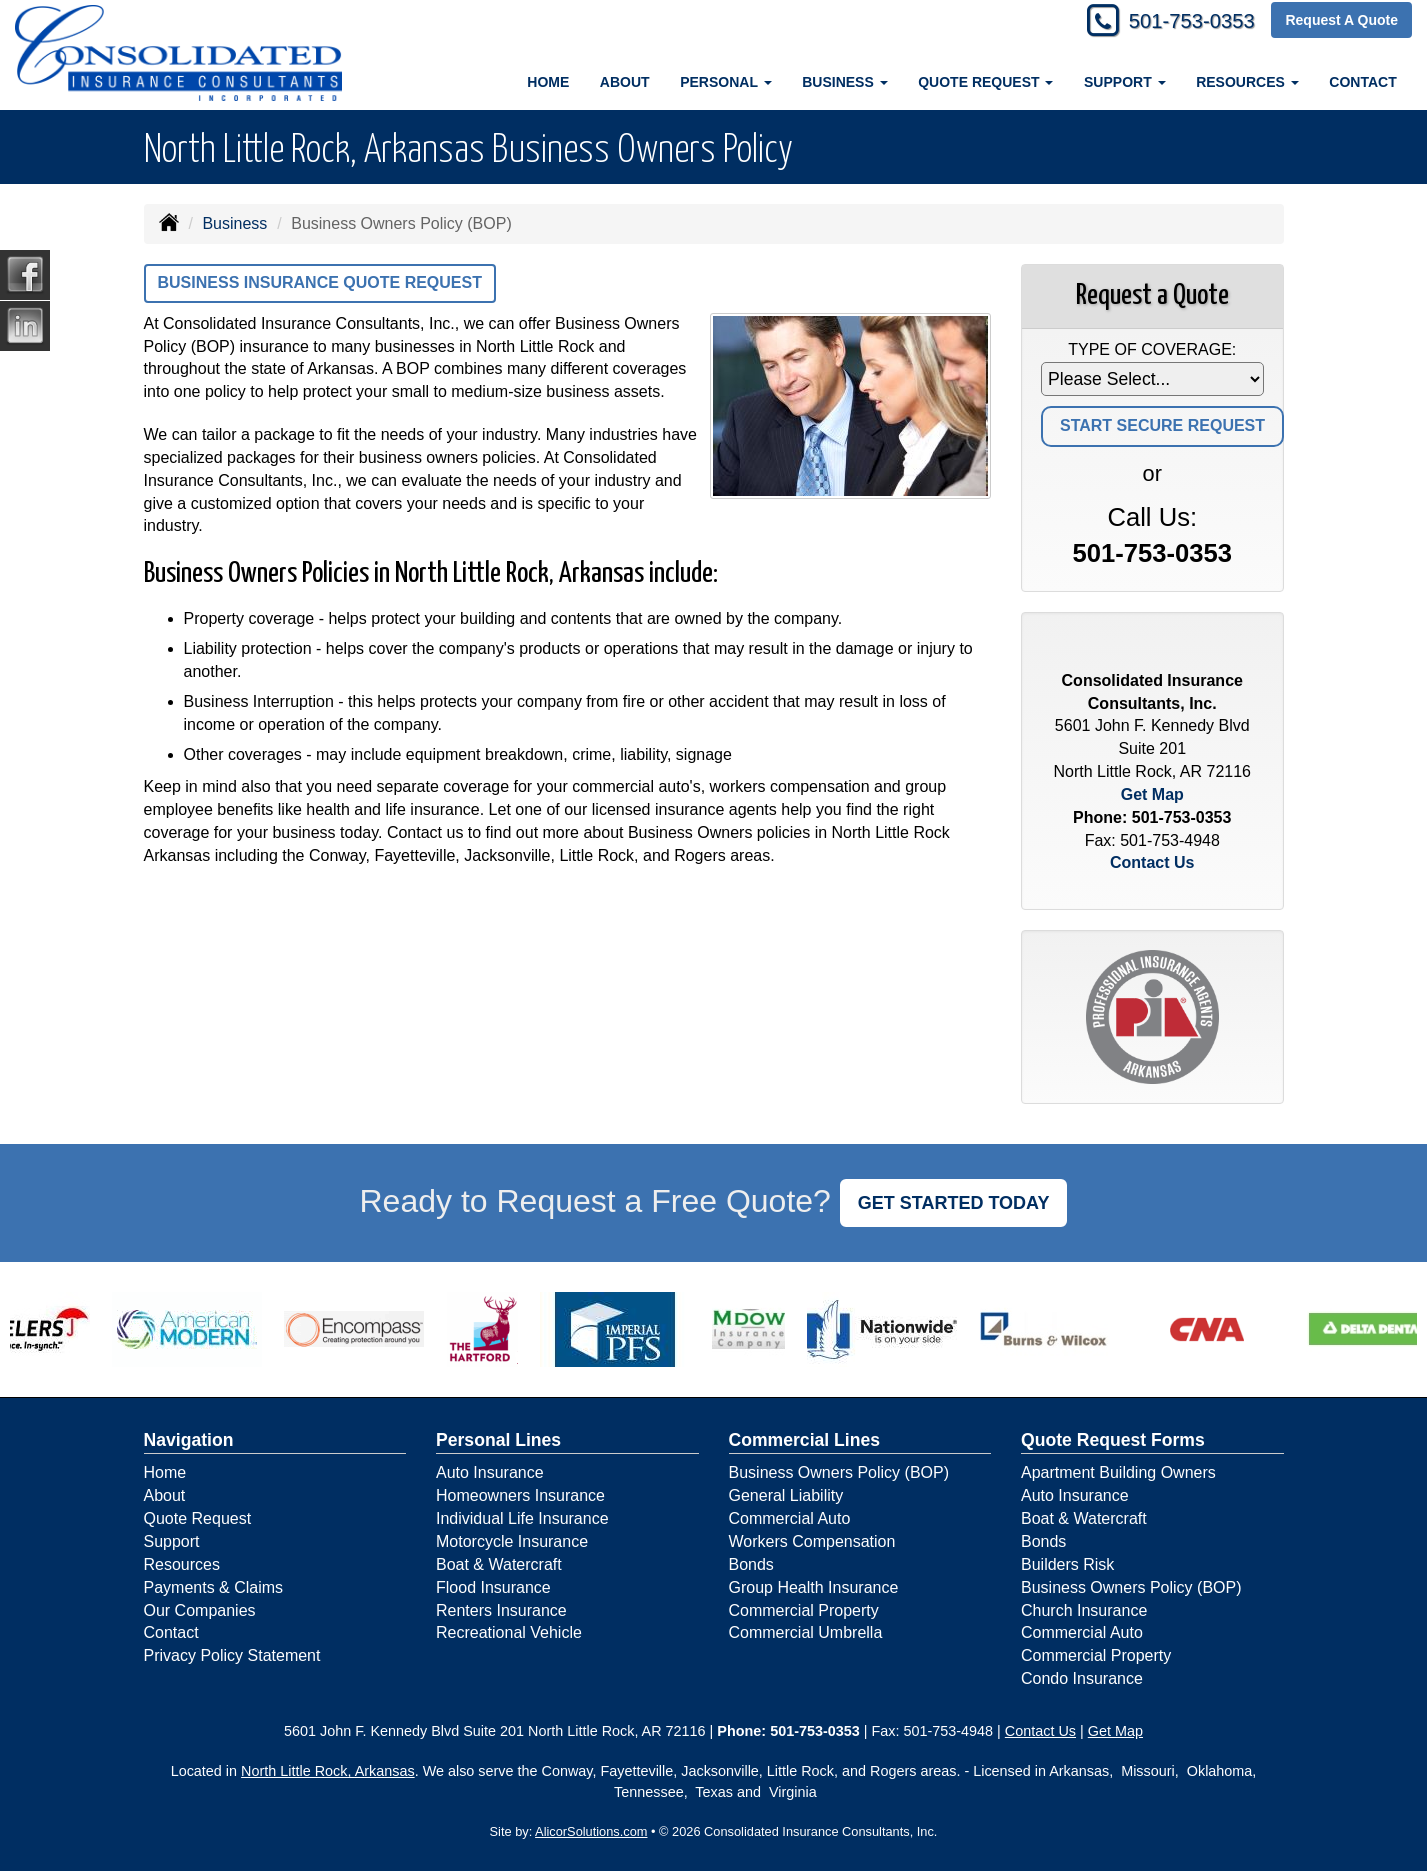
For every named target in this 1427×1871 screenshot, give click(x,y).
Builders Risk (1067, 1564)
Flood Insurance (493, 1587)
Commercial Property (804, 1610)
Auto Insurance (490, 1472)
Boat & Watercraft (499, 1564)
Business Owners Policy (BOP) (839, 1472)
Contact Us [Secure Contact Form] (1152, 862)
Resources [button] (1247, 82)
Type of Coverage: (1152, 349)
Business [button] (844, 82)
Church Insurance (1084, 1610)
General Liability (786, 1495)
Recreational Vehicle (509, 1632)
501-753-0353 (1182, 22)
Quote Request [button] (985, 82)
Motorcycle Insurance (512, 1541)
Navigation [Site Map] (189, 1440)
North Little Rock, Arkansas (328, 1771)
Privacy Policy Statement (232, 1655)
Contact (1362, 82)
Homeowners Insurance (520, 1495)
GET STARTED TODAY (954, 1203)
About (625, 82)
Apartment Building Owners (1118, 1472)
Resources (182, 1564)
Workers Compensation (812, 1541)
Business (234, 223)
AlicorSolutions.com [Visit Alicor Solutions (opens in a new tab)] (591, 1831)
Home (548, 82)
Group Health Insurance (814, 1587)
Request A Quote (1341, 22)
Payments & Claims (214, 1587)
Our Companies (200, 1610)
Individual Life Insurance (522, 1518)
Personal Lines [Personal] (498, 1440)
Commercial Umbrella (806, 1632)
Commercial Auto (790, 1518)
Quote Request (198, 1518)
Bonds (751, 1564)
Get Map (1152, 794)
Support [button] (1125, 82)
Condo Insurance (1082, 1678)
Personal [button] (725, 82)
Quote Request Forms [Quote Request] (1113, 1440)
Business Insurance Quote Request (320, 282)
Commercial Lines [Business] (805, 1440)
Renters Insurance (501, 1610)
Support (172, 1541)
